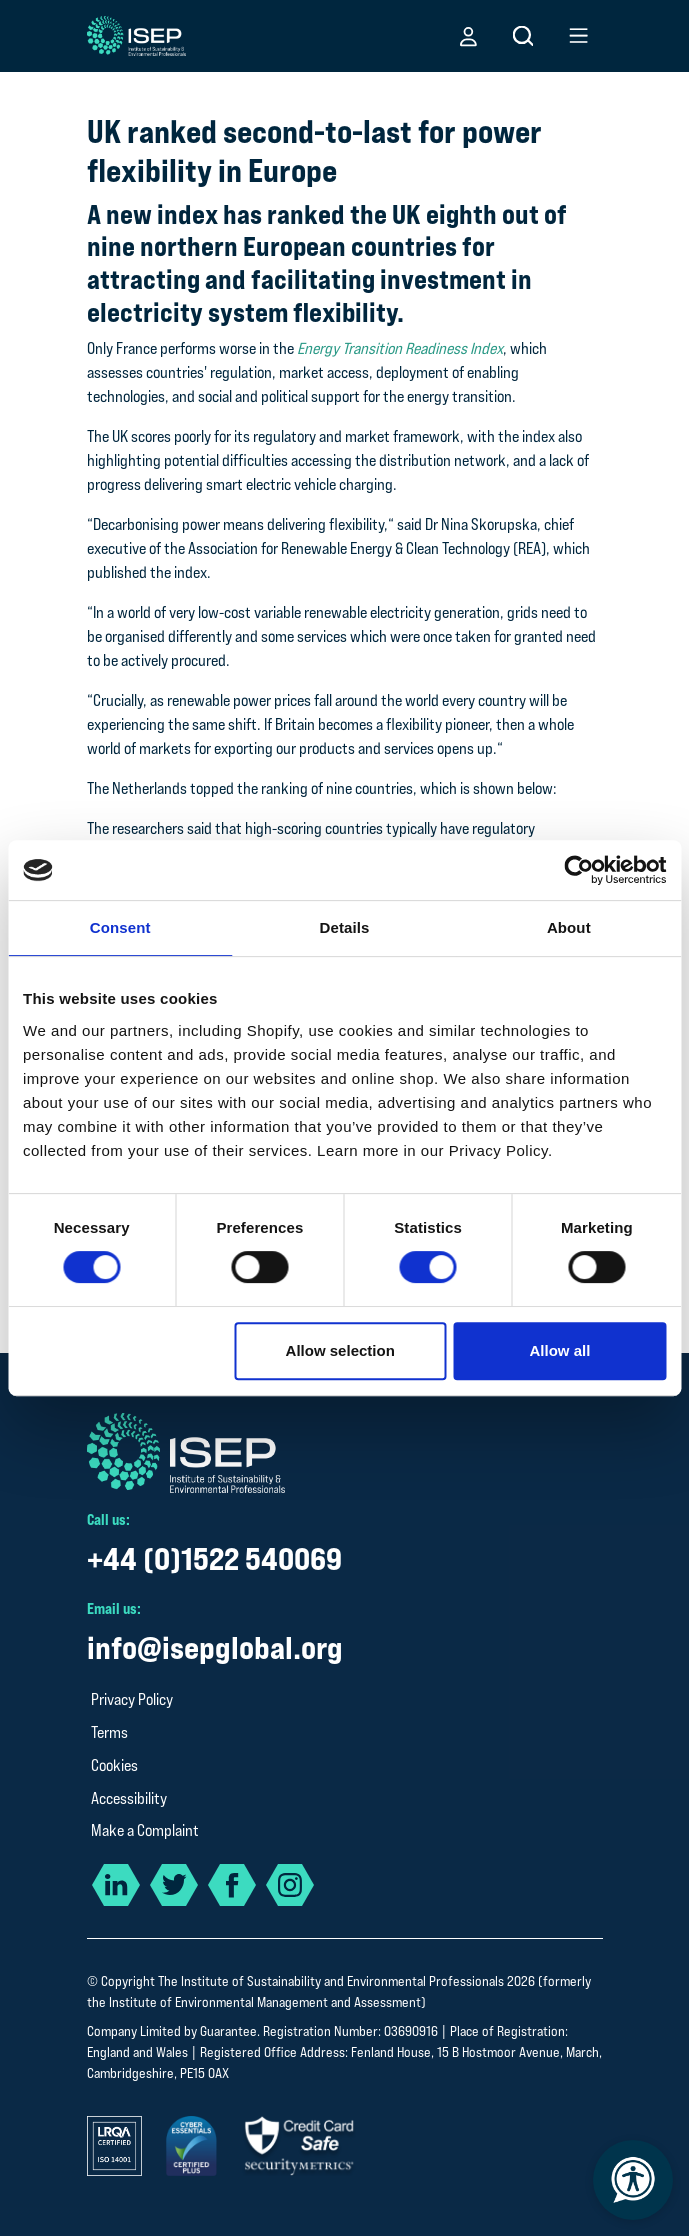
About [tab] (569, 927)
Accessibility (129, 1798)
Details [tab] (345, 927)
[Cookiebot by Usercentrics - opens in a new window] (578, 870)
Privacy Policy (132, 1699)
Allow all (559, 1350)
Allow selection (340, 1350)
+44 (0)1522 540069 (214, 1558)
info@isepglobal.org (215, 1647)
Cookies (114, 1765)
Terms (109, 1732)
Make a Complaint (145, 1830)
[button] (468, 36)
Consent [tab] (120, 927)
